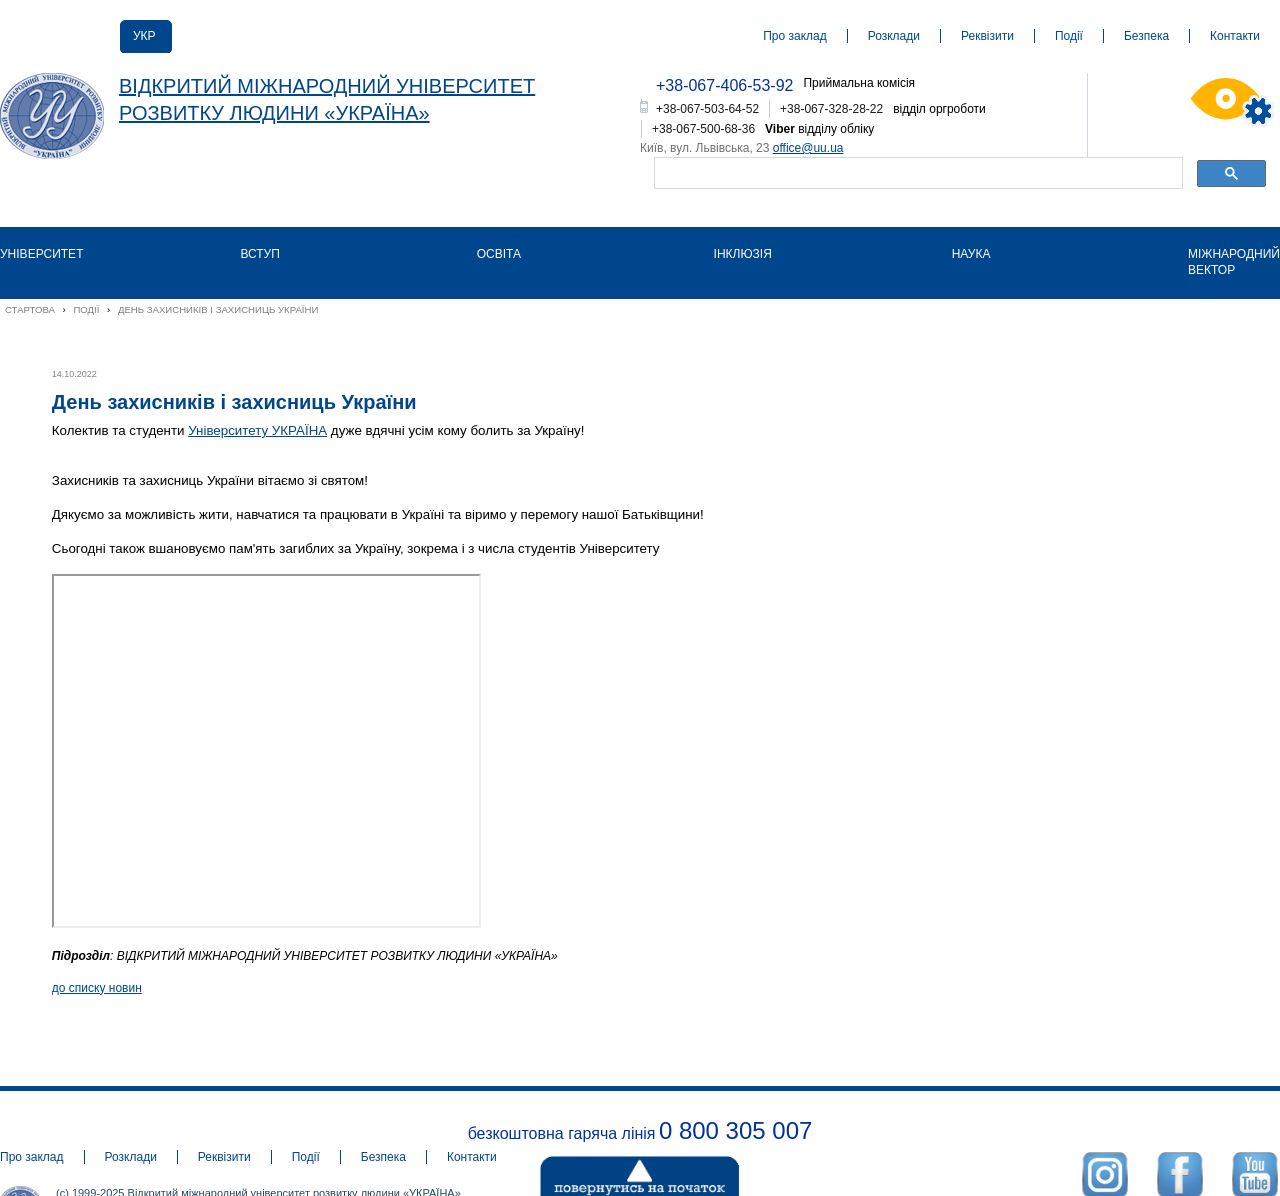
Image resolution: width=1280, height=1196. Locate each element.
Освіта (499, 254)
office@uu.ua (808, 148)
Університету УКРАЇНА (257, 430)
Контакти (1235, 36)
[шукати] (916, 175)
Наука (971, 254)
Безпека (1146, 36)
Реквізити (987, 36)
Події (1069, 36)
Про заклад (795, 36)
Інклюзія (743, 254)
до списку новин (97, 988)
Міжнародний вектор (1234, 262)
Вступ (259, 254)
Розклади (894, 36)
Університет (41, 254)
